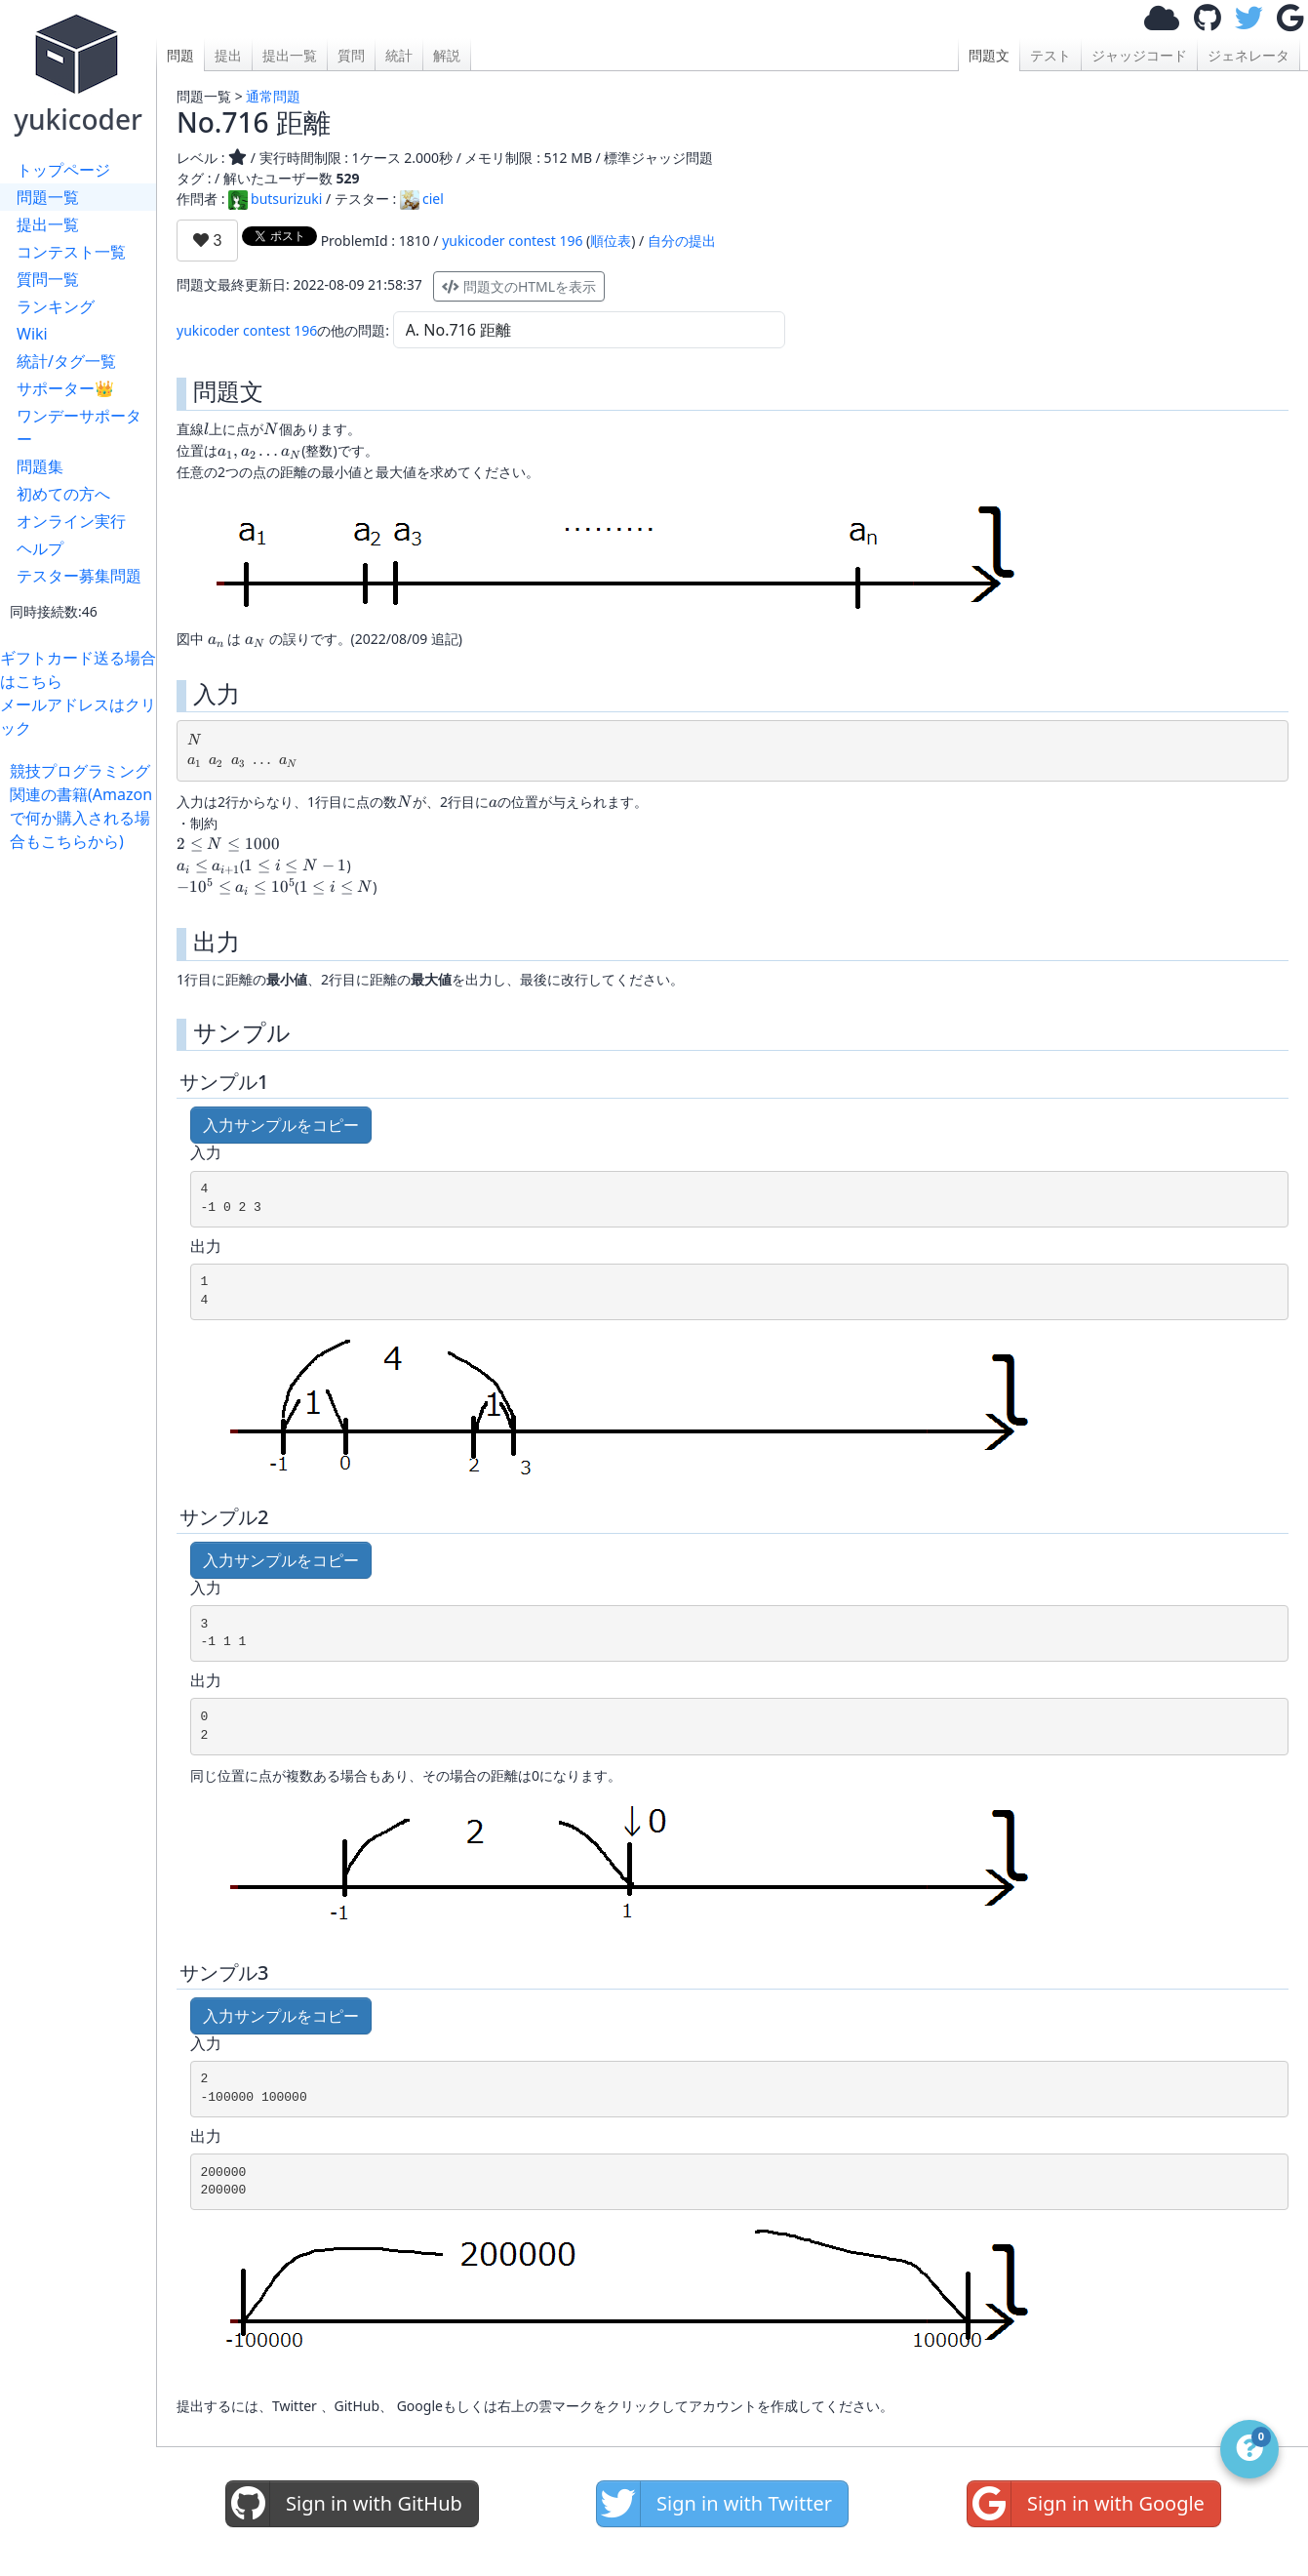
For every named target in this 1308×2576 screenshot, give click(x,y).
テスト (1050, 55)
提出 (228, 55)
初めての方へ (63, 493)
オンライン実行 (71, 521)
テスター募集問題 (79, 575)
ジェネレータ (1248, 55)
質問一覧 (48, 279)
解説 (446, 55)
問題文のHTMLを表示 (519, 286)
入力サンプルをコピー (281, 1125)
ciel (422, 198)
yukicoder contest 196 (512, 240)
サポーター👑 (65, 388)
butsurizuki (275, 198)
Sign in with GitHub (344, 2503)
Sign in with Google (1086, 2503)
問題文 (989, 55)
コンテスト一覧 (71, 251)
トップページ (63, 170)
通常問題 (273, 96)
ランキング (56, 306)
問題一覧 (48, 197)
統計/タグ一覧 (66, 361)
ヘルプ (40, 548)
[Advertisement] (83, 1145)
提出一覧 (48, 224)
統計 (399, 55)
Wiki (32, 333)
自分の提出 (682, 240)
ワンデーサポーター (79, 427)
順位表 (610, 240)
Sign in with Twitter (714, 2503)
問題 (180, 55)
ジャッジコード (1139, 55)
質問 (351, 55)
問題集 (40, 466)
